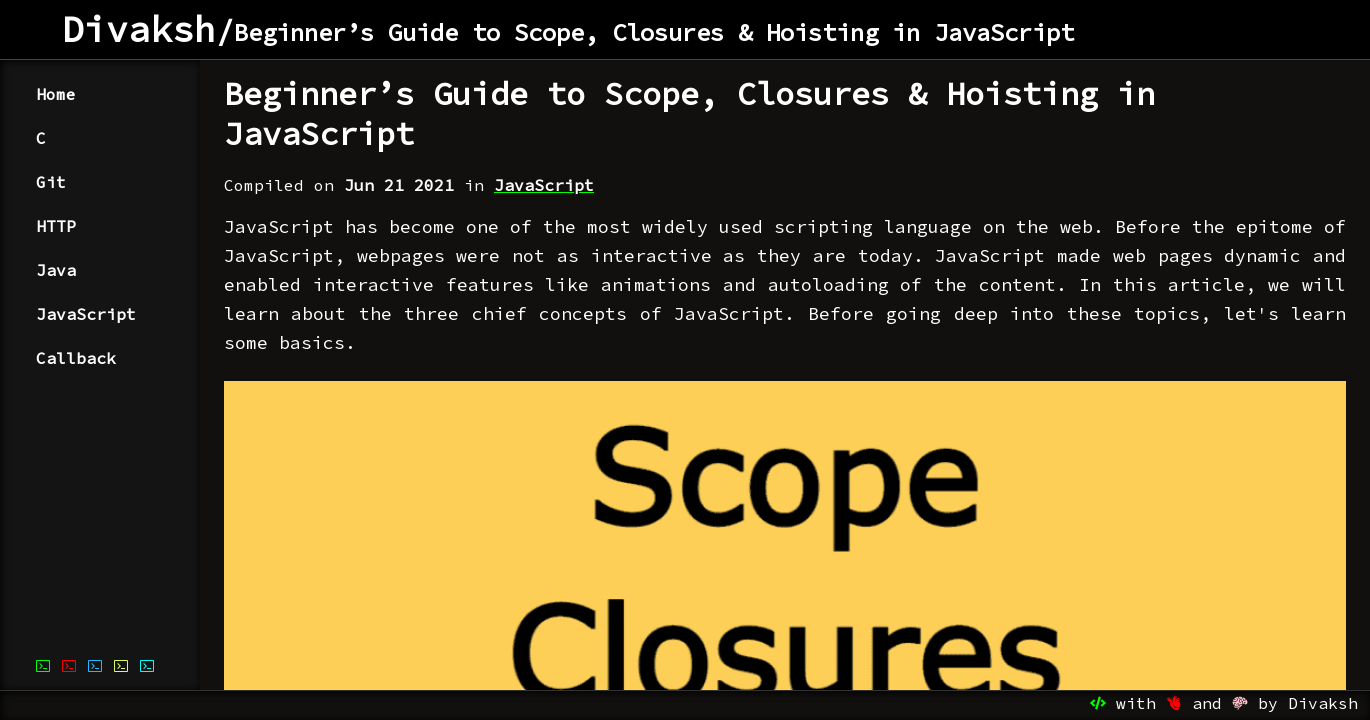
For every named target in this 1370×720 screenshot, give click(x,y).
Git (51, 182)
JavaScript (86, 314)
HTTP (56, 226)
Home (56, 94)
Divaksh (139, 29)
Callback (76, 358)
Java (56, 270)
